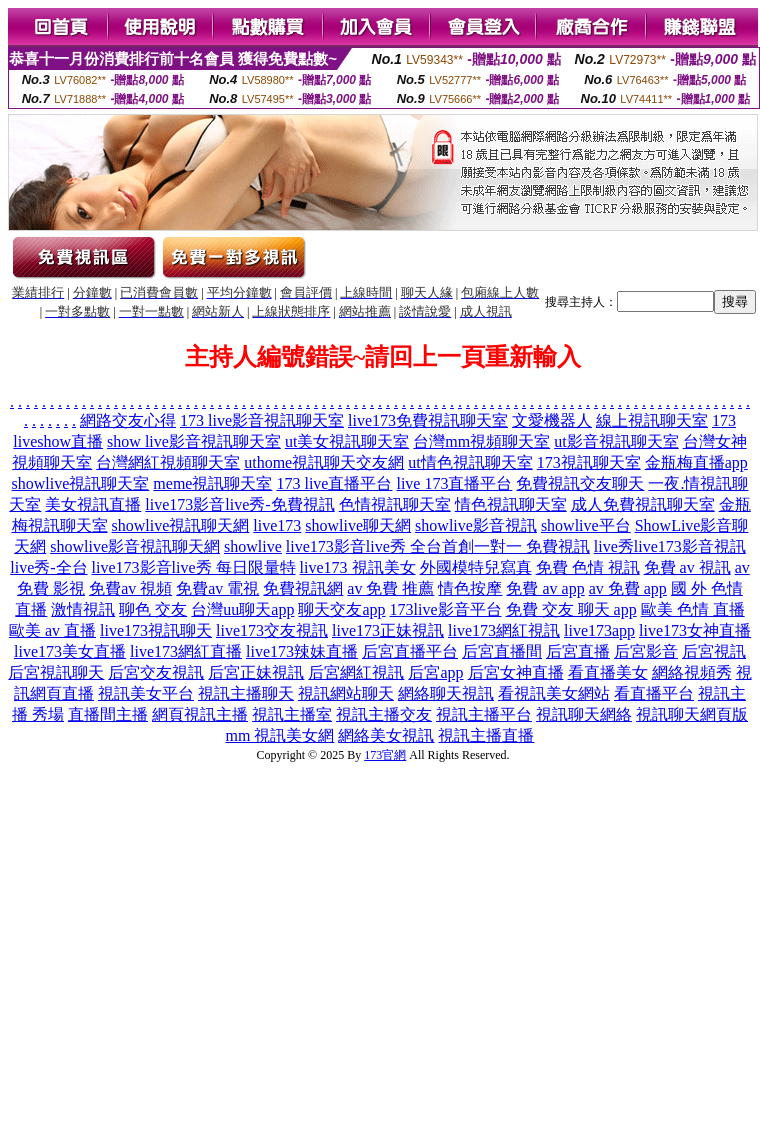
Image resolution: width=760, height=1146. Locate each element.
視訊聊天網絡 (584, 714)
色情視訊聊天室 (395, 504)
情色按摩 (470, 588)
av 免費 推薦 (390, 588)
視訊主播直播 (486, 735)
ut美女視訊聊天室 (347, 441)
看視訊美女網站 (554, 693)
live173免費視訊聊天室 (428, 420)
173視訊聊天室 (589, 462)
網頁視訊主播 (200, 714)
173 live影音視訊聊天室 (262, 420)
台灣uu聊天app (242, 609)
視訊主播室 (292, 714)
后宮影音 (646, 651)
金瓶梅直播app (696, 462)
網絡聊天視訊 (446, 693)
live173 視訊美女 (358, 567)
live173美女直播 (70, 651)
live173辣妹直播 (302, 651)
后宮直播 (578, 651)
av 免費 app (628, 588)
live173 (277, 525)
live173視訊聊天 (156, 630)
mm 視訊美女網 (280, 735)
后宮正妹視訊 (256, 672)
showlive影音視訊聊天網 (135, 546)
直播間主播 (108, 714)
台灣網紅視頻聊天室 (168, 462)
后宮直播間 (502, 651)
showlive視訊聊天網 (181, 525)
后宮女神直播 (516, 672)
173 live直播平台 (334, 483)
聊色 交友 (153, 609)
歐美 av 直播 (52, 630)
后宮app (435, 672)
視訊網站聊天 (346, 693)
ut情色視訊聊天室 (470, 462)
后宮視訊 (714, 651)
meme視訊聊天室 (212, 483)
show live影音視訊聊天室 (194, 441)
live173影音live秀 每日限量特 (194, 567)
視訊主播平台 (484, 714)
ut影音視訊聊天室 (616, 441)
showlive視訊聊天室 (81, 483)
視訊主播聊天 (246, 693)
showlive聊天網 (358, 525)
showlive (253, 546)
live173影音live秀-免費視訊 (239, 504)
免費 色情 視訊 (588, 567)
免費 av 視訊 (687, 567)
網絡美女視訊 (386, 735)
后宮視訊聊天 (56, 672)
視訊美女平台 (146, 693)
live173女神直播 (695, 630)
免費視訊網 (303, 588)
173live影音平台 (446, 609)
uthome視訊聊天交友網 (324, 462)
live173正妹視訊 (388, 630)
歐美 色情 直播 (693, 609)
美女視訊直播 (93, 504)
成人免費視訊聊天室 (643, 504)
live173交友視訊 (272, 630)
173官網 (385, 755)
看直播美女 (608, 672)
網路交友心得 (128, 420)
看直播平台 (654, 693)
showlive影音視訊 (476, 525)
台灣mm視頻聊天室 (481, 441)
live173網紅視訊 (504, 630)
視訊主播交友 (384, 714)
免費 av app (545, 588)
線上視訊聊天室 (652, 420)
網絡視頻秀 (692, 672)
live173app (599, 630)
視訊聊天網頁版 (692, 714)
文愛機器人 (552, 420)
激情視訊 (83, 609)
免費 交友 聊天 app (571, 609)
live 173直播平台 (454, 483)
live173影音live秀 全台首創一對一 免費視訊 (438, 546)
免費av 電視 (217, 588)
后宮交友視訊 (156, 672)
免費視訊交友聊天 (580, 483)
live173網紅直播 (186, 651)
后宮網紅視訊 (356, 672)
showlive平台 (586, 525)
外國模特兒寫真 (476, 567)
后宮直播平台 (410, 651)
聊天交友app (341, 609)
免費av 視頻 (130, 588)
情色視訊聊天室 (511, 504)
